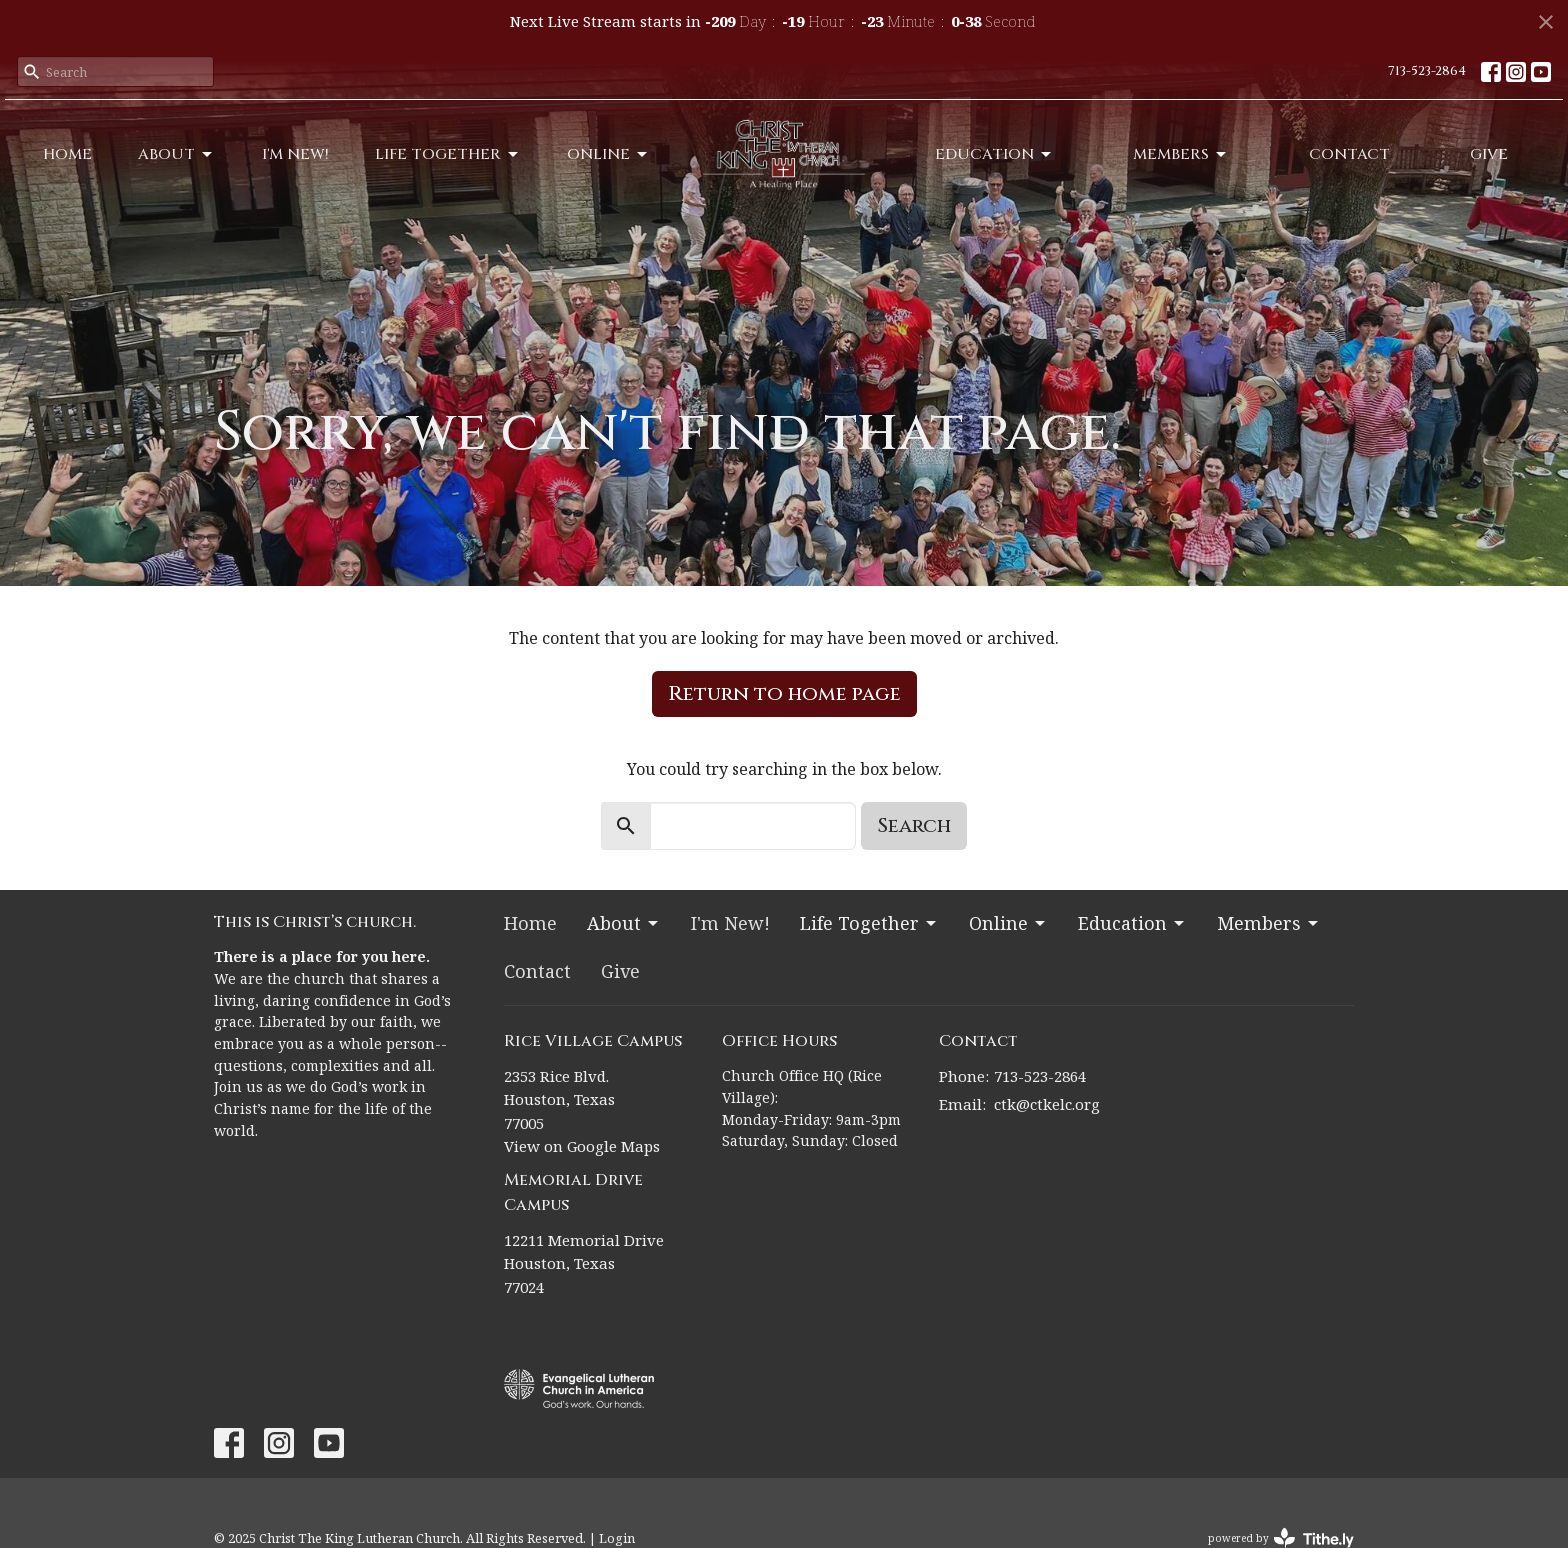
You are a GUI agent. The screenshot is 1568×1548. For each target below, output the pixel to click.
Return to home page (784, 693)
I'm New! (295, 154)
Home (67, 154)
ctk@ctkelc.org (1047, 1104)
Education (994, 154)
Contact (1349, 154)
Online (608, 154)
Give (1489, 154)
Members (1181, 154)
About (176, 154)
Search (914, 825)
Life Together (448, 154)
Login (617, 1538)
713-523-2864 (1427, 71)
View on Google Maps (582, 1146)
